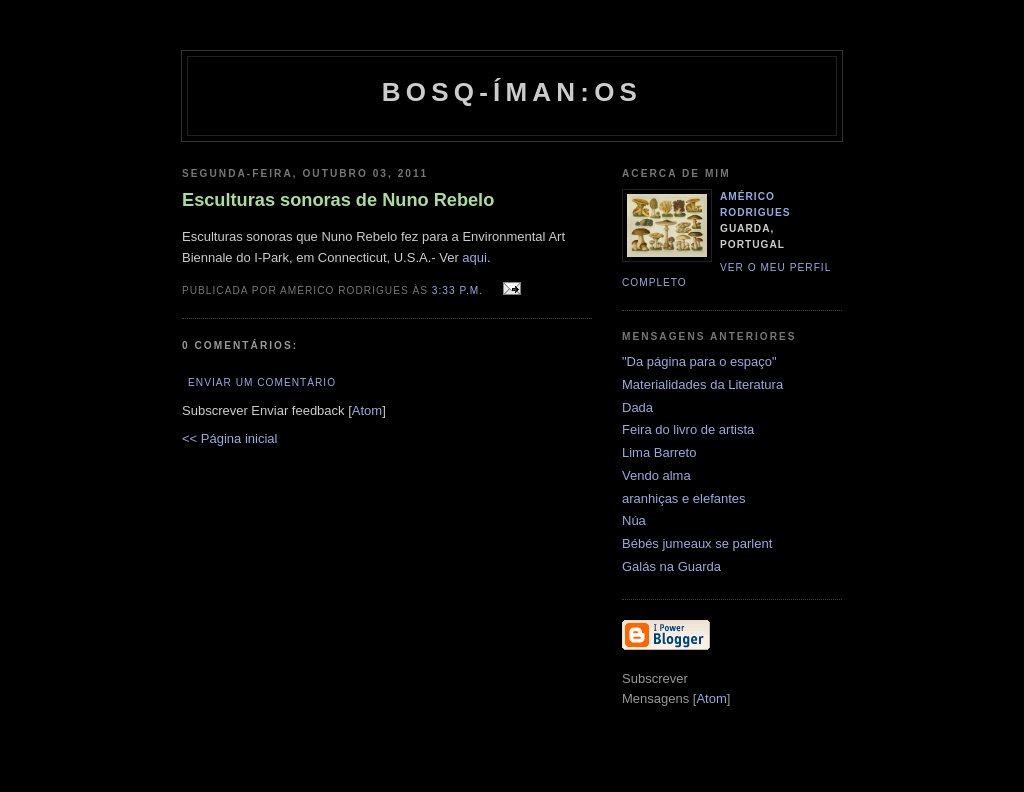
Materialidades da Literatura (702, 384)
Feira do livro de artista (688, 429)
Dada (637, 407)
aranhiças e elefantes (684, 498)
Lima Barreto (659, 452)
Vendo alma (656, 475)
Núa (634, 520)
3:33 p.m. (459, 290)
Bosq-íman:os (512, 92)
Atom (367, 410)
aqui (474, 257)
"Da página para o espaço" (699, 361)
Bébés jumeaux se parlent (697, 543)
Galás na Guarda (671, 566)
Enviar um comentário (262, 382)
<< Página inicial (229, 438)
